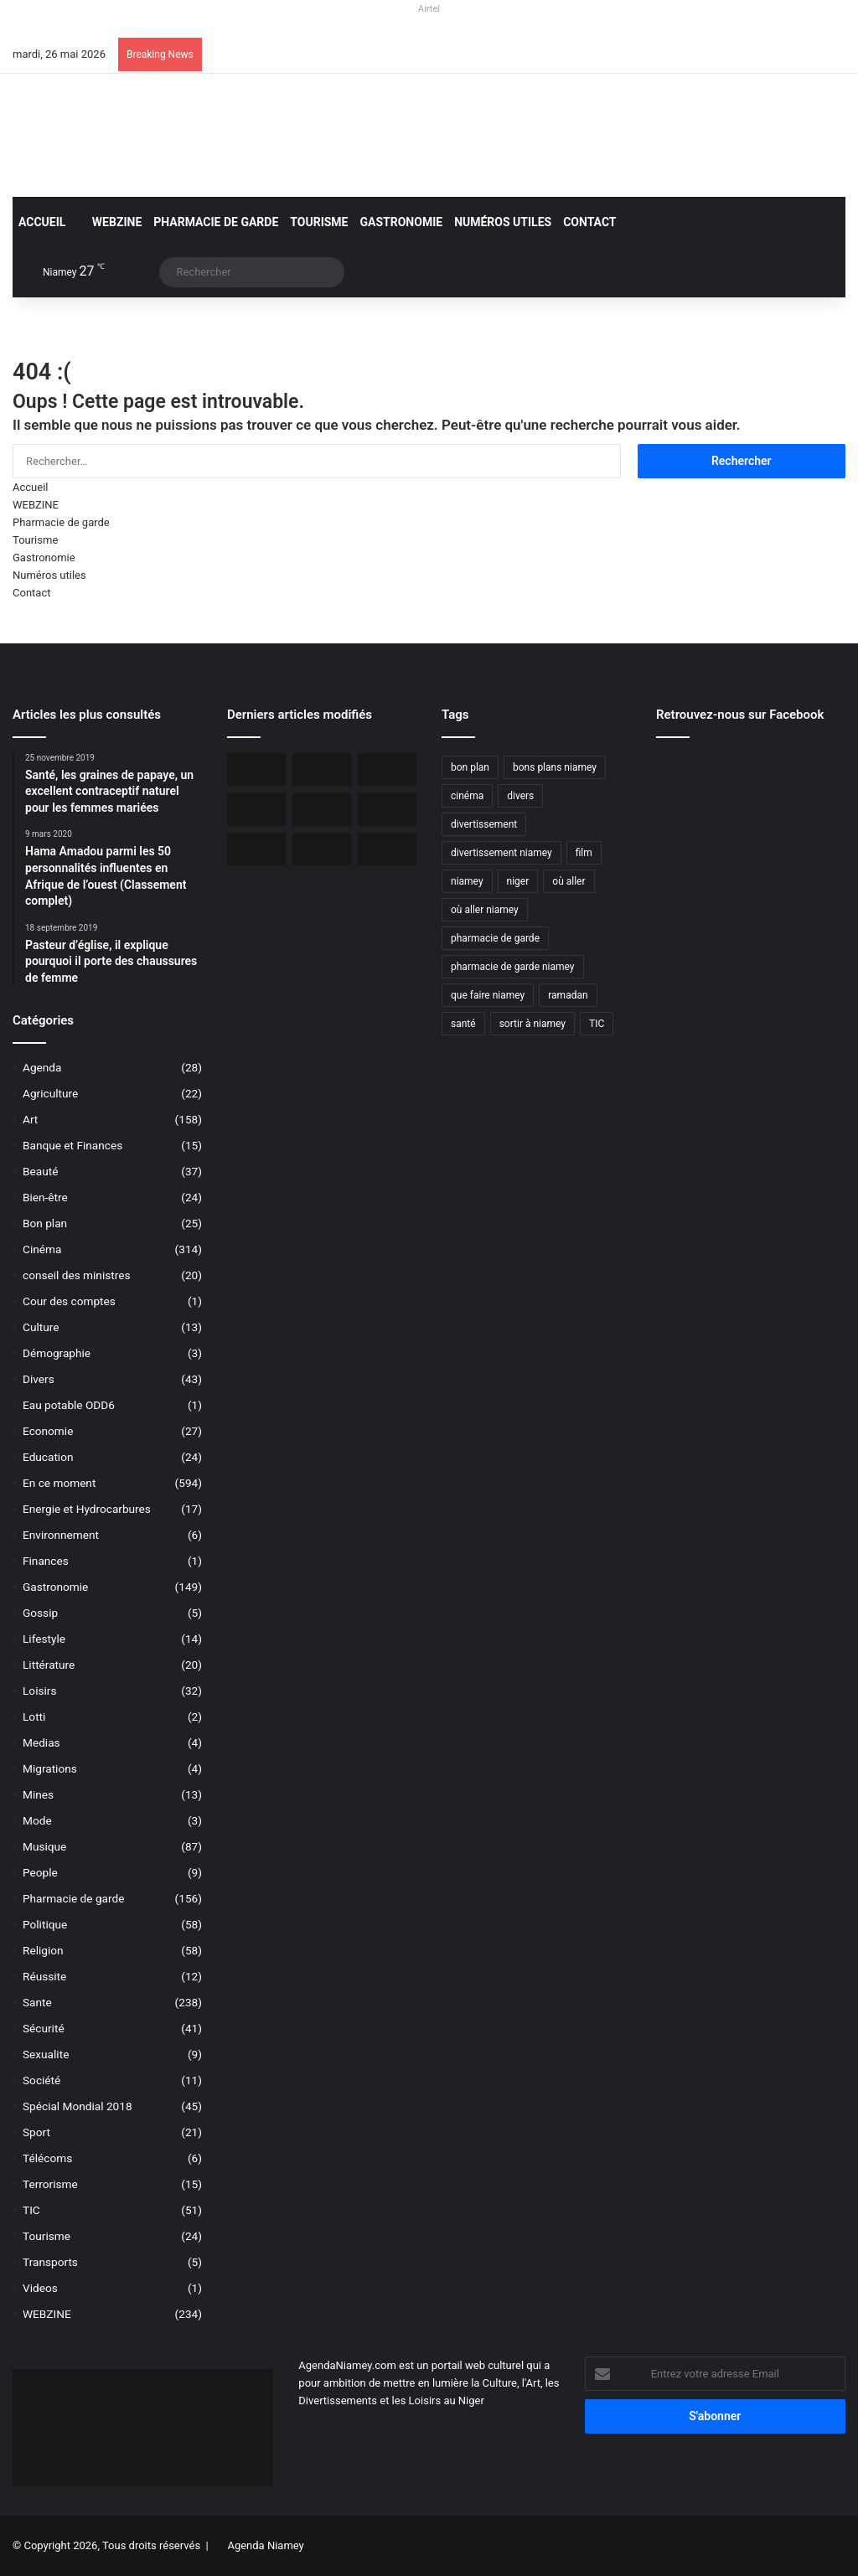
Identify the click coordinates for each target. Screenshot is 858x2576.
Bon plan (45, 1223)
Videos (40, 2288)
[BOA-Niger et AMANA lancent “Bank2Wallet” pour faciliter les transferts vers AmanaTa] (321, 769)
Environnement (61, 1534)
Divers (38, 1379)
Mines (38, 1794)
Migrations (50, 1768)
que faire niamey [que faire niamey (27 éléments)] (488, 995)
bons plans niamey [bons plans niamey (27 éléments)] (555, 767)
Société (41, 2080)
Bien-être (45, 1197)
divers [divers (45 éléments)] (520, 796)
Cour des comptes (69, 1301)
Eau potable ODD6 (69, 1405)
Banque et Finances (72, 1145)
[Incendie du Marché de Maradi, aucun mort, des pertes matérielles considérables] (387, 769)
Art (30, 1119)
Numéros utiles (502, 222)
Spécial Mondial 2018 (77, 2106)
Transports (50, 2262)
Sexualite (46, 2054)
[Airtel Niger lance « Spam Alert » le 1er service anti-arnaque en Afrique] (387, 849)
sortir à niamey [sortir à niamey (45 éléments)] (532, 1024)
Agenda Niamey (265, 2545)
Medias (41, 1742)
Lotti (34, 1716)
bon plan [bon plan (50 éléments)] (470, 767)
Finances (46, 1560)
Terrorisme (50, 2184)
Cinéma (42, 1249)
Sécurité (44, 2028)
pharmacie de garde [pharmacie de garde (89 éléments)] (495, 938)
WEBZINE (109, 222)
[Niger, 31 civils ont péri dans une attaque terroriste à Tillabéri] (321, 808)
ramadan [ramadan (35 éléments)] (567, 995)
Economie (48, 1431)
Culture (41, 1327)
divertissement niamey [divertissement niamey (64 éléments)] (501, 853)
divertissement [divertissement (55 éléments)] (484, 824)
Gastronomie (401, 222)
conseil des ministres (77, 1275)
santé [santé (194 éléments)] (463, 1024)
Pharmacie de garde (215, 222)
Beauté (40, 1171)
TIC (31, 2210)
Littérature (49, 1664)
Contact (589, 222)
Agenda (42, 1067)
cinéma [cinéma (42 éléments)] (467, 796)
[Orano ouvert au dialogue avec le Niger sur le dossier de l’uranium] (256, 769)
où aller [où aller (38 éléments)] (568, 881)
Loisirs (39, 1690)
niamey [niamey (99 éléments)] (467, 881)
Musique (44, 1846)
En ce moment (59, 1482)
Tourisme (319, 222)
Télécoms (47, 2158)
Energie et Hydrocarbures (87, 1508)
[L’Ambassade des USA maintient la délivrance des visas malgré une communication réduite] (256, 808)
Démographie (56, 1353)
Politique (45, 1924)
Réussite (44, 1976)
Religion (43, 1950)
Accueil (41, 222)
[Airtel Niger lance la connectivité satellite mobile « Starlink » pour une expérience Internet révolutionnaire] (387, 808)
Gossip (40, 1612)
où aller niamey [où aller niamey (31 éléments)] (485, 910)
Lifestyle (44, 1638)
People (40, 1872)
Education (48, 1457)
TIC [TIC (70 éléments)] (596, 1024)
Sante (37, 2002)
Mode (37, 1820)
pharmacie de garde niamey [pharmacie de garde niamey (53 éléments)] (513, 967)
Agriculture (50, 1093)
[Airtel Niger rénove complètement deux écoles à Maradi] (321, 849)
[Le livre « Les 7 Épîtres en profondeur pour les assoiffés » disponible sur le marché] (256, 849)
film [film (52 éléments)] (584, 853)
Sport (36, 2132)
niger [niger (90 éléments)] (518, 881)
